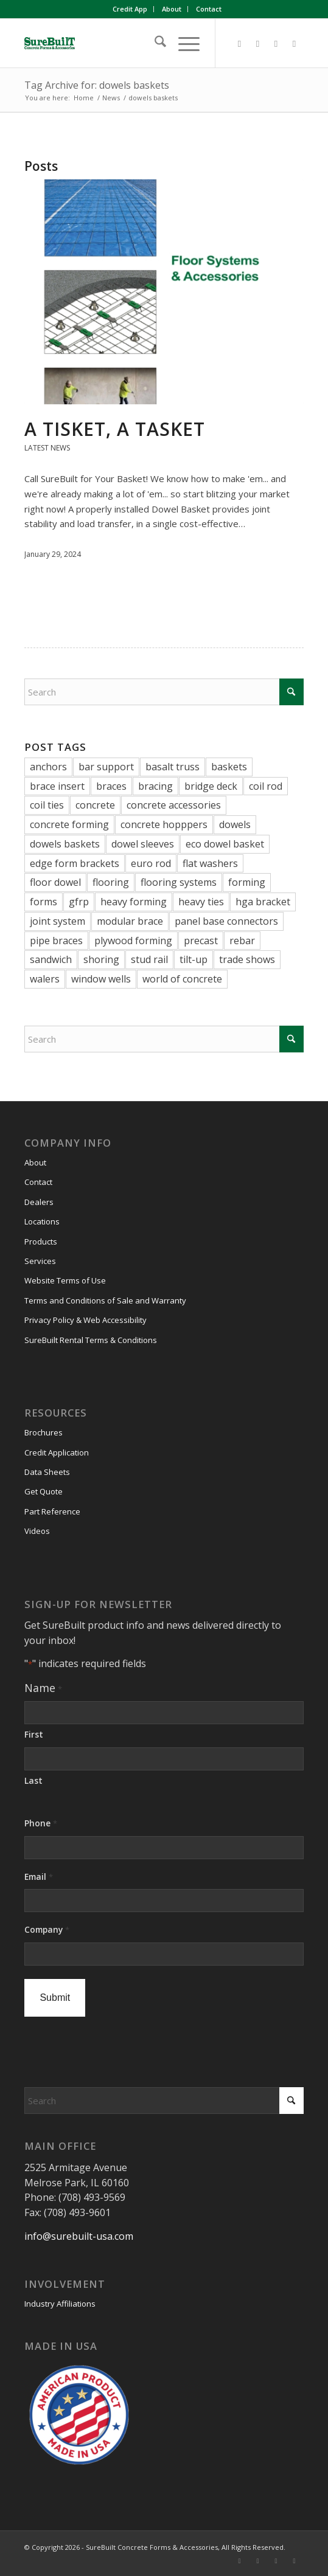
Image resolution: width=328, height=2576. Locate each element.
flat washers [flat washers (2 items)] (210, 863)
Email (38, 1877)
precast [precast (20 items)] (201, 940)
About (171, 8)
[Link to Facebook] (240, 43)
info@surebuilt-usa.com (78, 2236)
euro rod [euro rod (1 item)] (151, 863)
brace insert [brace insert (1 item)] (57, 786)
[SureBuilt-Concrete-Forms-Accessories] (136, 43)
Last (33, 1780)
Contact (209, 8)
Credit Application (56, 1452)
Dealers (39, 1201)
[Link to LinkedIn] (258, 43)
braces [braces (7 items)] (111, 786)
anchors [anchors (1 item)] (48, 766)
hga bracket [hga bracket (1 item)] (263, 901)
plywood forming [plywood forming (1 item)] (133, 940)
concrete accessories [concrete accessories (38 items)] (174, 805)
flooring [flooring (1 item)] (110, 882)
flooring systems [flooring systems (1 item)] (179, 882)
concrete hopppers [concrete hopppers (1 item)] (164, 824)
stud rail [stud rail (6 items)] (149, 959)
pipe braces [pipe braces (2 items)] (56, 940)
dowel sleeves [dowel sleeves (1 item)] (142, 844)
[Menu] (183, 43)
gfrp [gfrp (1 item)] (79, 901)
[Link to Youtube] (294, 43)
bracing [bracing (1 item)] (155, 786)
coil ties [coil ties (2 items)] (47, 805)
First (33, 1734)
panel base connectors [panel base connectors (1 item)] (226, 921)
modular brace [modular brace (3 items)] (130, 921)
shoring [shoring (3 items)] (101, 959)
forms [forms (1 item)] (43, 901)
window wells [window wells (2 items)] (101, 979)
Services (40, 1260)
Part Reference (52, 1511)
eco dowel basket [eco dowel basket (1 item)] (225, 844)
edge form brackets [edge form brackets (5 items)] (74, 863)
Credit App (130, 8)
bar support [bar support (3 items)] (106, 766)
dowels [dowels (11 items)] (235, 824)
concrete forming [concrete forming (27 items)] (69, 824)
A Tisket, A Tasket (114, 428)
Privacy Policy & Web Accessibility (85, 1319)
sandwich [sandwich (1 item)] (51, 959)
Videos (37, 1530)
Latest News (47, 448)
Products (40, 1241)
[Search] (154, 43)
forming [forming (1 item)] (246, 882)
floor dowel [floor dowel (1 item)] (55, 882)
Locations (42, 1221)
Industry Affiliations (60, 2303)
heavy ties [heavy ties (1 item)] (201, 901)
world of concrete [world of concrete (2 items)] (182, 979)
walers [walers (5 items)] (45, 979)
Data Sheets (47, 1471)
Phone (40, 1823)
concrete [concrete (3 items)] (95, 805)
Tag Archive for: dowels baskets (96, 85)
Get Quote (43, 1491)
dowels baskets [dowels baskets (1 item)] (65, 844)
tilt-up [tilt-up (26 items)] (194, 959)
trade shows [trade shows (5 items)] (247, 959)
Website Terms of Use (65, 1280)
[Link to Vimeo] (276, 43)
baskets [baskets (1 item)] (229, 766)
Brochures (43, 1432)
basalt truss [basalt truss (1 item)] (172, 766)
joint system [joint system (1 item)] (57, 921)
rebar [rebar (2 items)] (242, 940)
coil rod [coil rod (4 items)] (265, 786)
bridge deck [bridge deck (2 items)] (210, 786)
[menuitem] (130, 9)
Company (46, 1930)
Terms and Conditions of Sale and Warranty (105, 1300)
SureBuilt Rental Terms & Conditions (90, 1340)
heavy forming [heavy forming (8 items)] (133, 901)
